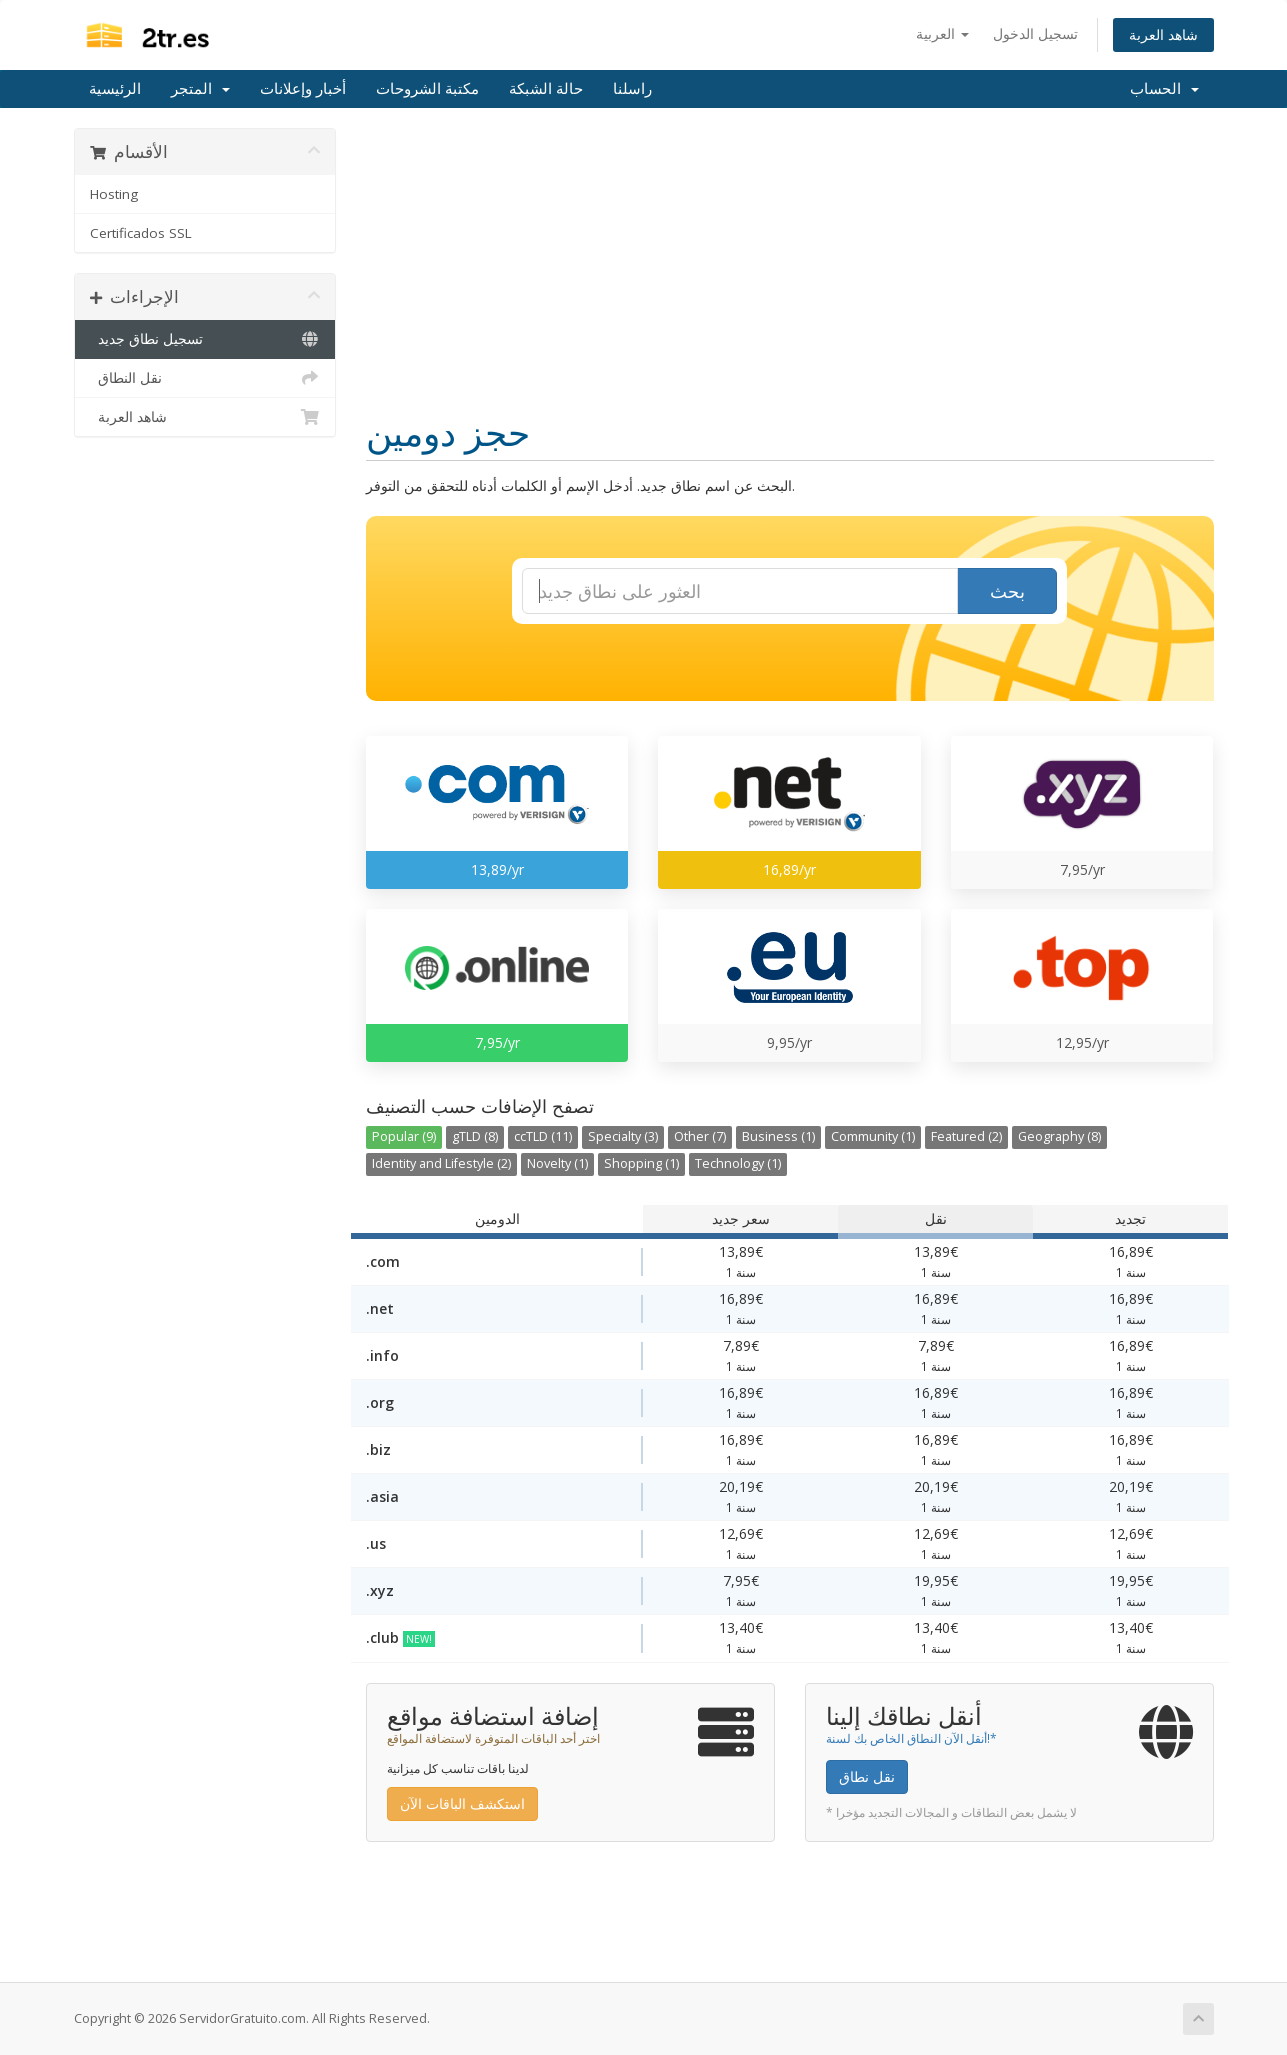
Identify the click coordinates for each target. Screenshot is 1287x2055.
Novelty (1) (557, 1163)
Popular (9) (404, 1136)
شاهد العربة (1163, 34)
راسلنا (632, 89)
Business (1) (778, 1136)
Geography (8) (1059, 1136)
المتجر (200, 89)
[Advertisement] (790, 268)
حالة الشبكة (546, 89)
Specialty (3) (623, 1136)
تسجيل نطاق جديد (205, 339)
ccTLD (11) (543, 1136)
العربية (942, 33)
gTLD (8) (475, 1136)
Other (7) (700, 1136)
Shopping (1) (641, 1163)
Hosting (114, 194)
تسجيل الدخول (1035, 33)
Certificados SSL (141, 233)
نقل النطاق (205, 378)
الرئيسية (115, 89)
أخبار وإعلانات (303, 89)
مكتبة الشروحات (427, 89)
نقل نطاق (867, 1776)
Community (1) (873, 1136)
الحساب (1164, 89)
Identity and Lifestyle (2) (441, 1163)
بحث (1007, 591)
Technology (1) (738, 1163)
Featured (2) (966, 1136)
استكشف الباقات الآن (462, 1803)
